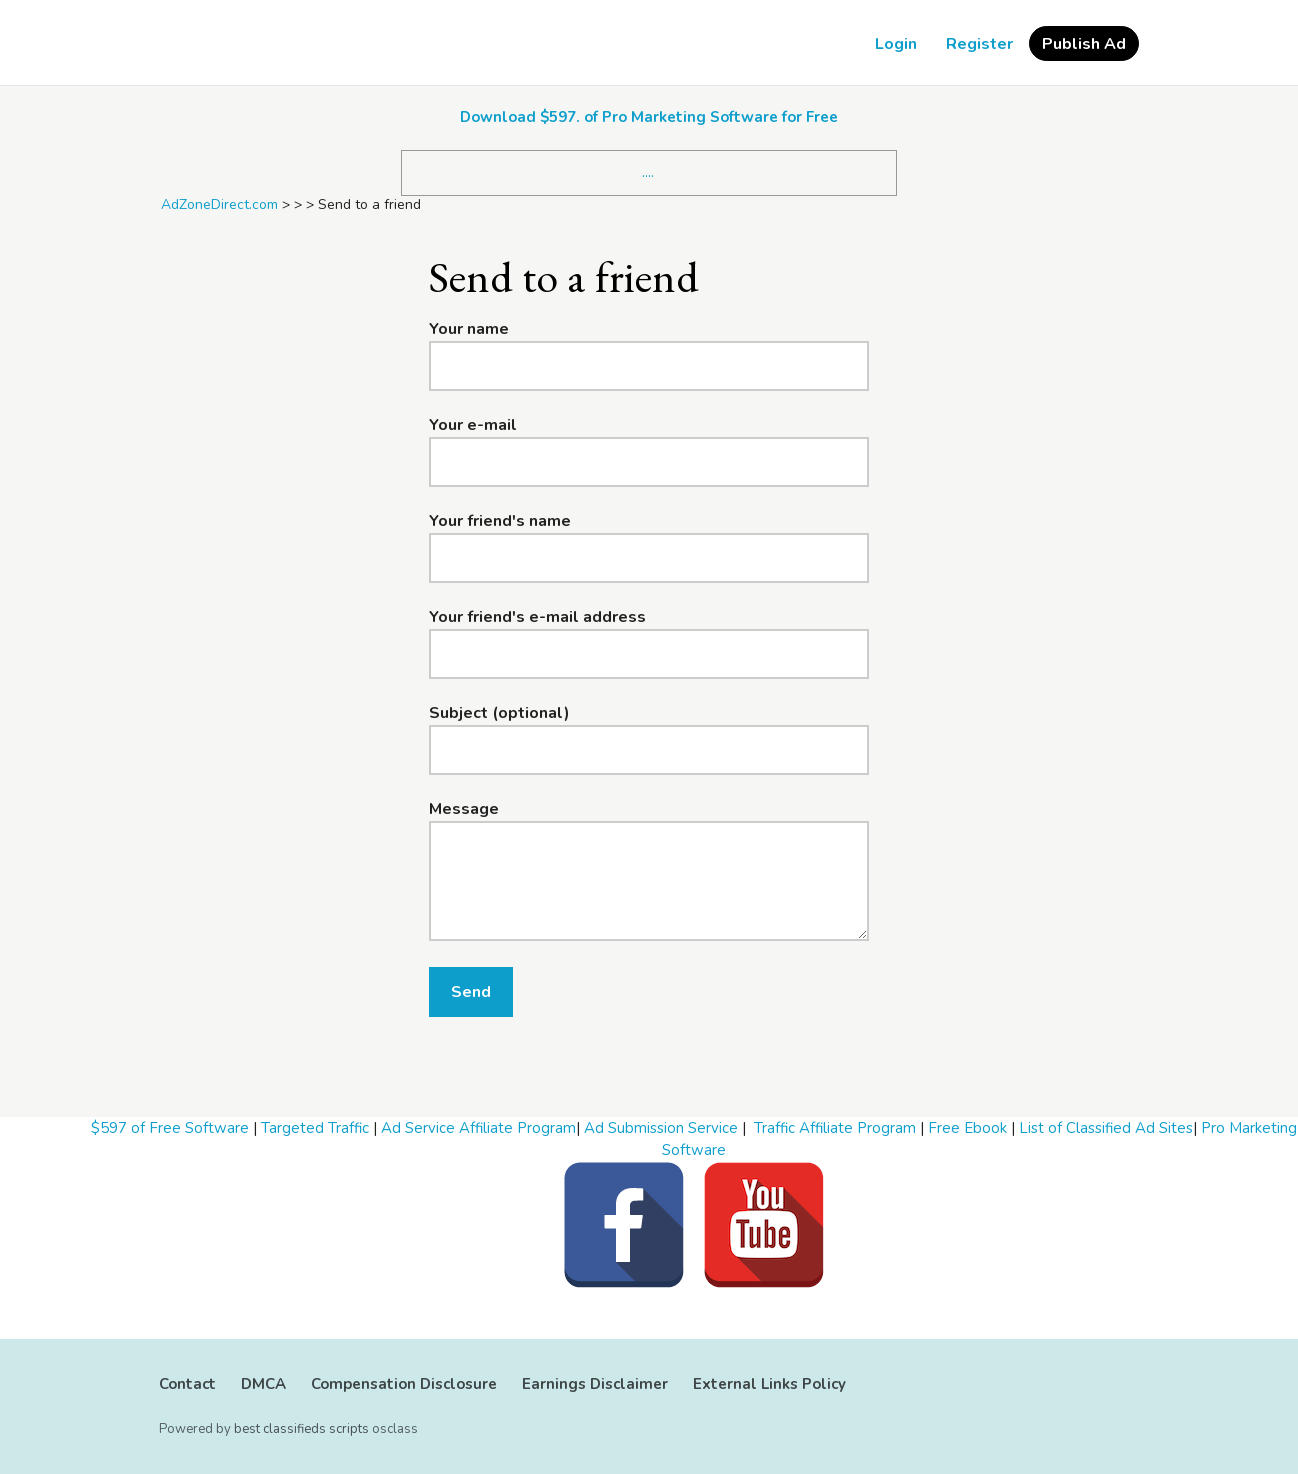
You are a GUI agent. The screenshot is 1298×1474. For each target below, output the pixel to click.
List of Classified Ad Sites (1106, 1128)
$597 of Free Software (170, 1128)
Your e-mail (473, 425)
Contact (187, 1384)
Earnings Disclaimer (595, 1384)
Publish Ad (1084, 44)
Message (464, 809)
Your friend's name (500, 521)
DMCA (263, 1384)
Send (471, 992)
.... (648, 172)
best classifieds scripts (301, 1429)
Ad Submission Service (661, 1128)
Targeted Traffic (315, 1128)
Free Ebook (967, 1128)
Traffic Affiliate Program (835, 1128)
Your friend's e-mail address (537, 617)
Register (979, 44)
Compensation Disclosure (404, 1384)
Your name (469, 329)
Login (896, 44)
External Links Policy (769, 1384)
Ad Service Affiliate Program (478, 1128)
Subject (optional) (499, 713)
